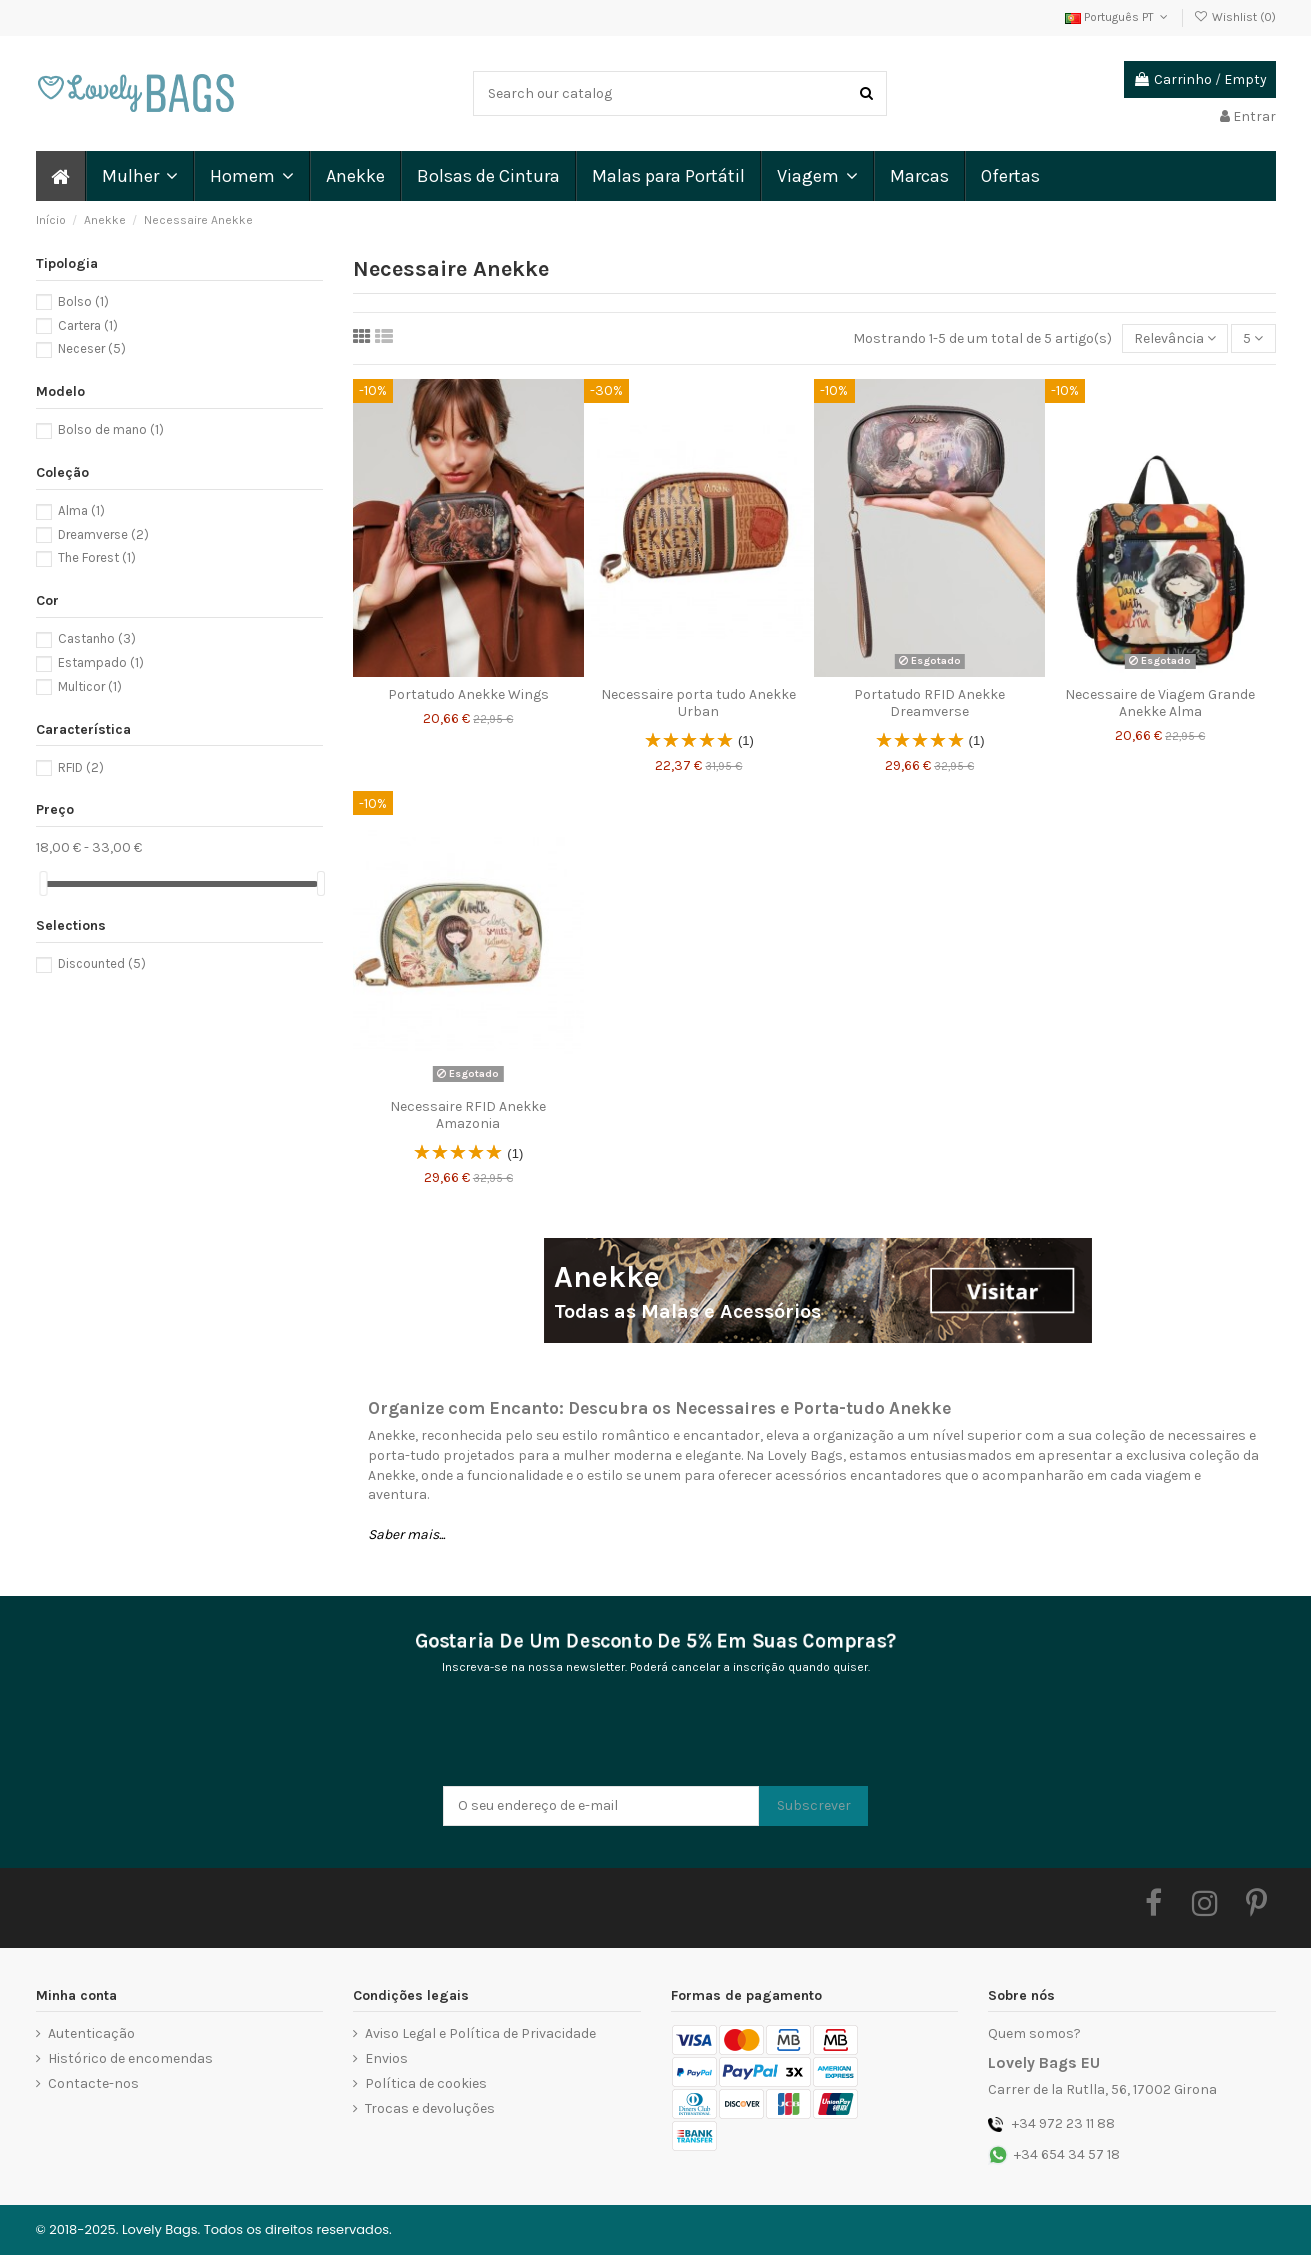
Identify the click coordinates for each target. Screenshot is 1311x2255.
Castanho (97, 638)
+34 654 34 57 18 (1067, 2154)
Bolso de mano (111, 429)
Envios (386, 2058)
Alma (81, 510)
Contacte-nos (93, 2083)
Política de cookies (426, 2083)
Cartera (88, 325)
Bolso (83, 301)
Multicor (90, 686)
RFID (81, 767)
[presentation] (595, 1737)
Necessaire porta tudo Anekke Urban (698, 703)
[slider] (43, 883)
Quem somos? (1034, 2033)
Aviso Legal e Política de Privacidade (480, 2033)
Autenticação (91, 2033)
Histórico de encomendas (130, 2058)
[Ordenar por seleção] (1175, 338)
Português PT (1118, 17)
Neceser (92, 348)
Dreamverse (103, 534)
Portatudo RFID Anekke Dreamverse (929, 703)
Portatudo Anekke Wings (468, 694)
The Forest (97, 557)
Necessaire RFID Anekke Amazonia (468, 1115)
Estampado (101, 662)
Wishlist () (1234, 17)
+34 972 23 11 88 (1063, 2123)
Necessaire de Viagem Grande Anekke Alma (1160, 703)
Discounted (102, 963)
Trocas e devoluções (430, 2108)
